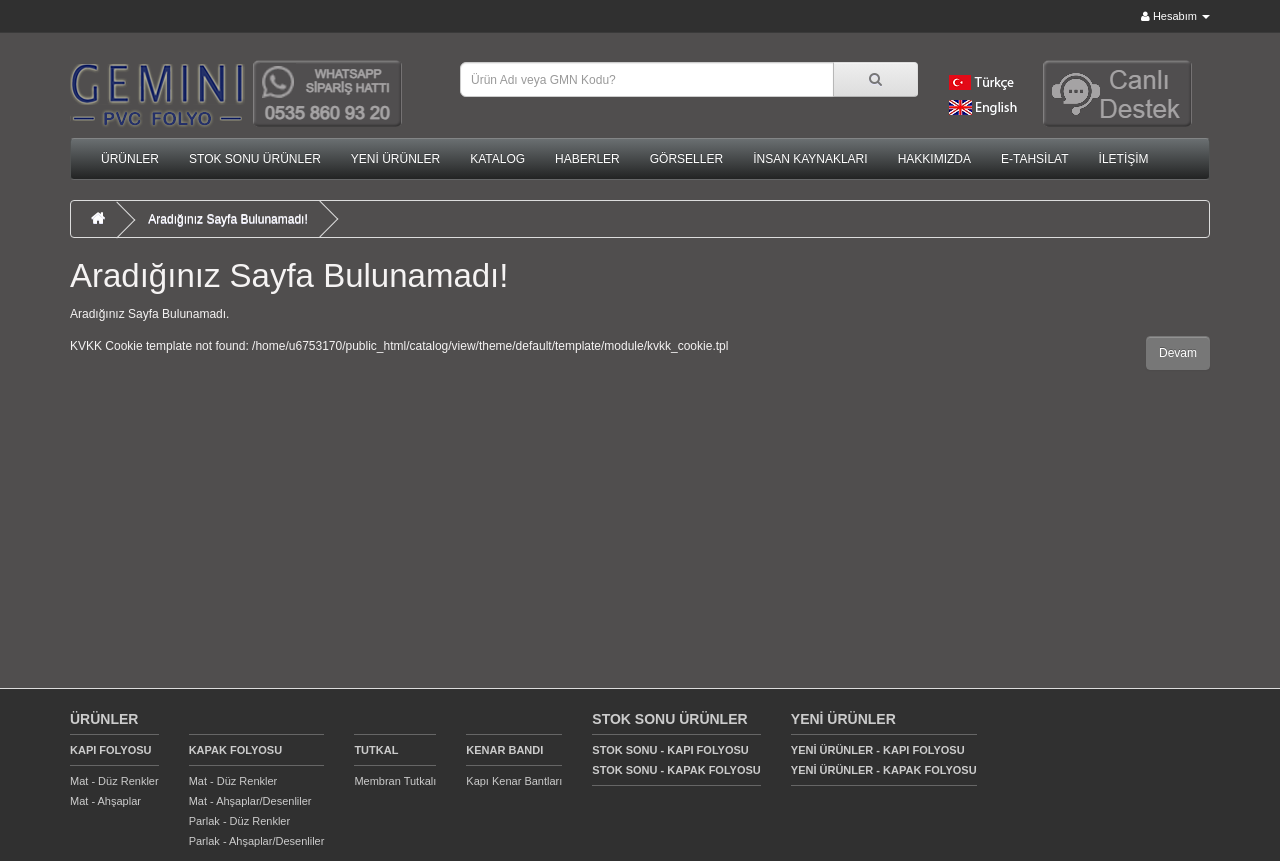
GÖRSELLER (686, 159)
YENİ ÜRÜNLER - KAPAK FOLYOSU (884, 770)
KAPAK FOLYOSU (236, 750)
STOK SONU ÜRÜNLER (255, 159)
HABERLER (587, 159)
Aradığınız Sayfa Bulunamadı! (227, 219)
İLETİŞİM (1124, 159)
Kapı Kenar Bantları (514, 781)
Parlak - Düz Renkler (239, 821)
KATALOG (497, 159)
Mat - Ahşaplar (105, 801)
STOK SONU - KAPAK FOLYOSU (676, 770)
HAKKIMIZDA (934, 159)
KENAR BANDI (504, 750)
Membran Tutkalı (395, 781)
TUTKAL (376, 750)
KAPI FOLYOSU (111, 750)
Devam (1178, 353)
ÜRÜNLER (130, 159)
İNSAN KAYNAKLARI (810, 159)
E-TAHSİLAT (1035, 159)
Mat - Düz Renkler (114, 781)
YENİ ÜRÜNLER (395, 159)
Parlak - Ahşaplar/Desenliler (257, 841)
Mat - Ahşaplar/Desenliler (250, 801)
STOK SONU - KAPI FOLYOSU (670, 750)
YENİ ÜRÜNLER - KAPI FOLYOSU (878, 750)
